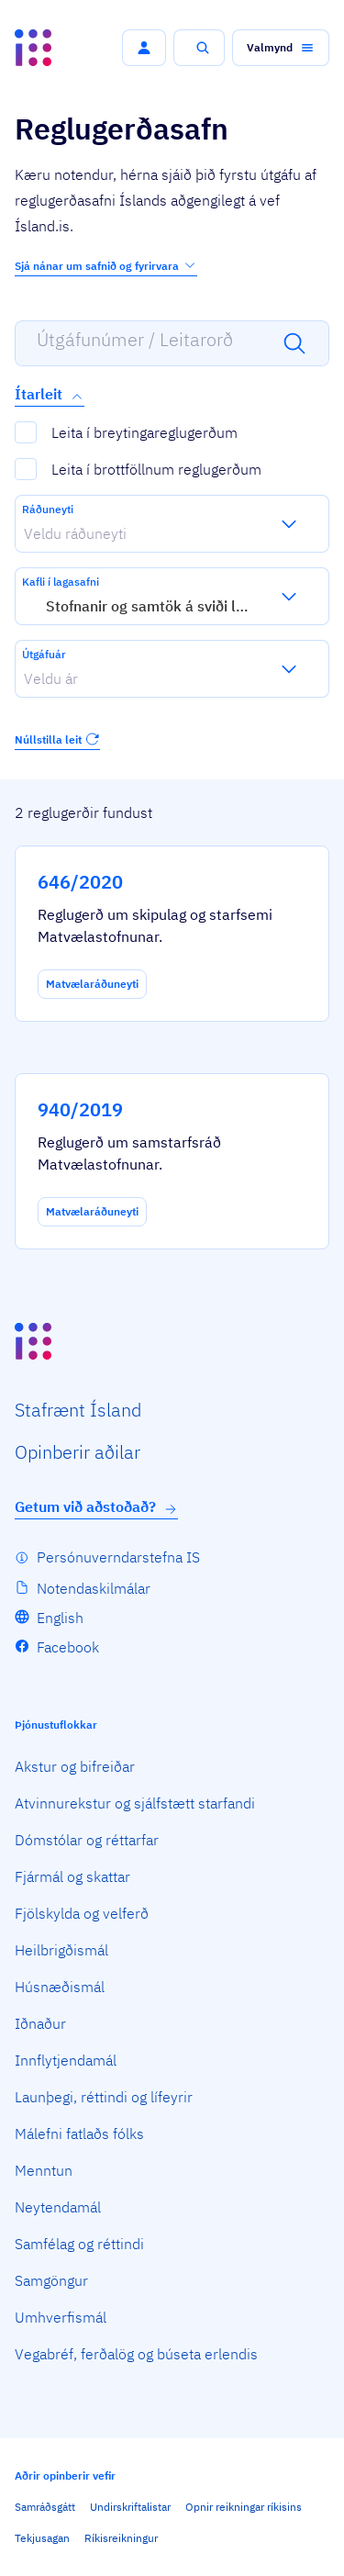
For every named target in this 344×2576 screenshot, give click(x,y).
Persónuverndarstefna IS (118, 1557)
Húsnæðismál (60, 1986)
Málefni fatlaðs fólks (79, 2133)
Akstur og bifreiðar (75, 1766)
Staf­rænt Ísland (78, 1409)
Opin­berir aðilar (77, 1451)
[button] (144, 47)
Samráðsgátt (45, 2507)
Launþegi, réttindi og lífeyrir (104, 2097)
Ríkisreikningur (121, 2538)
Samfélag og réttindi (79, 2243)
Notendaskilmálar (93, 1588)
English (60, 1617)
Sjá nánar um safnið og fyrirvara (106, 265)
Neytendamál (58, 2207)
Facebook (68, 1647)
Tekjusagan (42, 2538)
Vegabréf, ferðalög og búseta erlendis (136, 2354)
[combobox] (24, 532)
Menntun (43, 2170)
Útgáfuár (44, 654)
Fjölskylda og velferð (82, 1913)
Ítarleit (49, 394)
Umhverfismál (60, 2317)
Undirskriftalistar (130, 2507)
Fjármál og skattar (72, 1876)
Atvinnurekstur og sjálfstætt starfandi (135, 1803)
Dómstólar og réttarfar (87, 1840)
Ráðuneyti (47, 509)
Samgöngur (51, 2280)
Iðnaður (40, 2023)
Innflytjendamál (66, 2060)
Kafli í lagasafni (60, 581)
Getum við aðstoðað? (96, 1507)
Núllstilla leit (57, 739)
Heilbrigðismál (61, 1950)
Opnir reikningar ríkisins (243, 2507)
